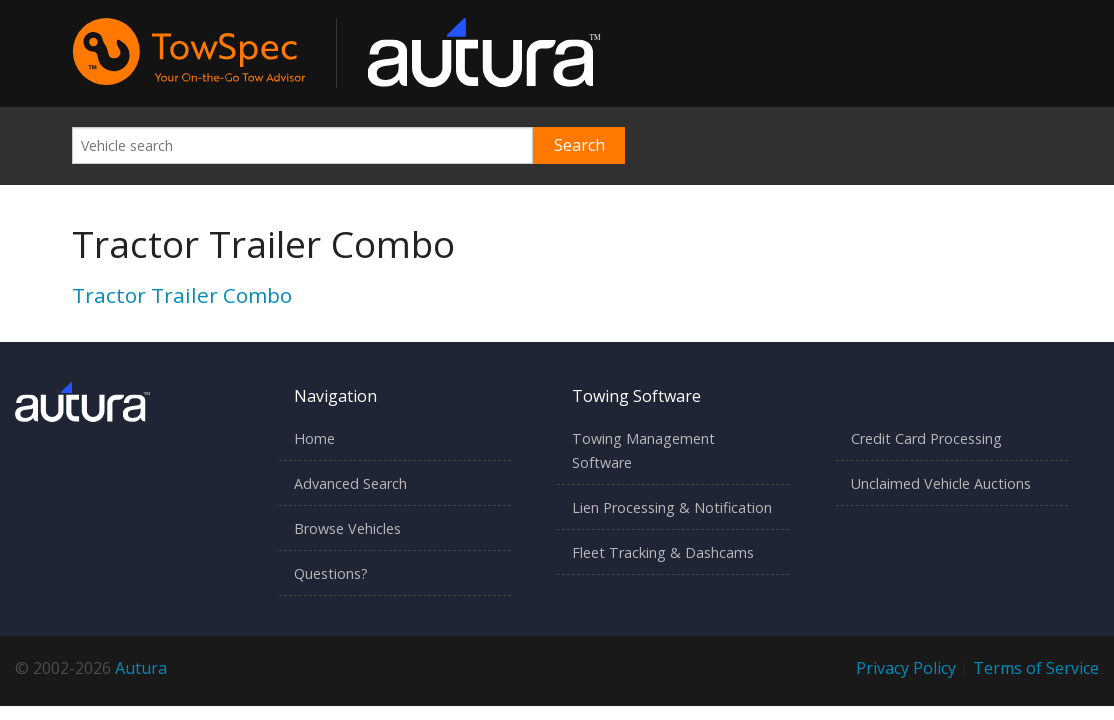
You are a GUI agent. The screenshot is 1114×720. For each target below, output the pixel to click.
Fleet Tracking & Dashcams (663, 552)
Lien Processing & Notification (672, 507)
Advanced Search (350, 483)
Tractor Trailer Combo (182, 295)
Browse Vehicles (347, 528)
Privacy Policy (906, 668)
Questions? (331, 573)
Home (314, 438)
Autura (141, 668)
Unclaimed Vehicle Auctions (941, 483)
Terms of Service (1036, 668)
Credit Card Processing (926, 438)
